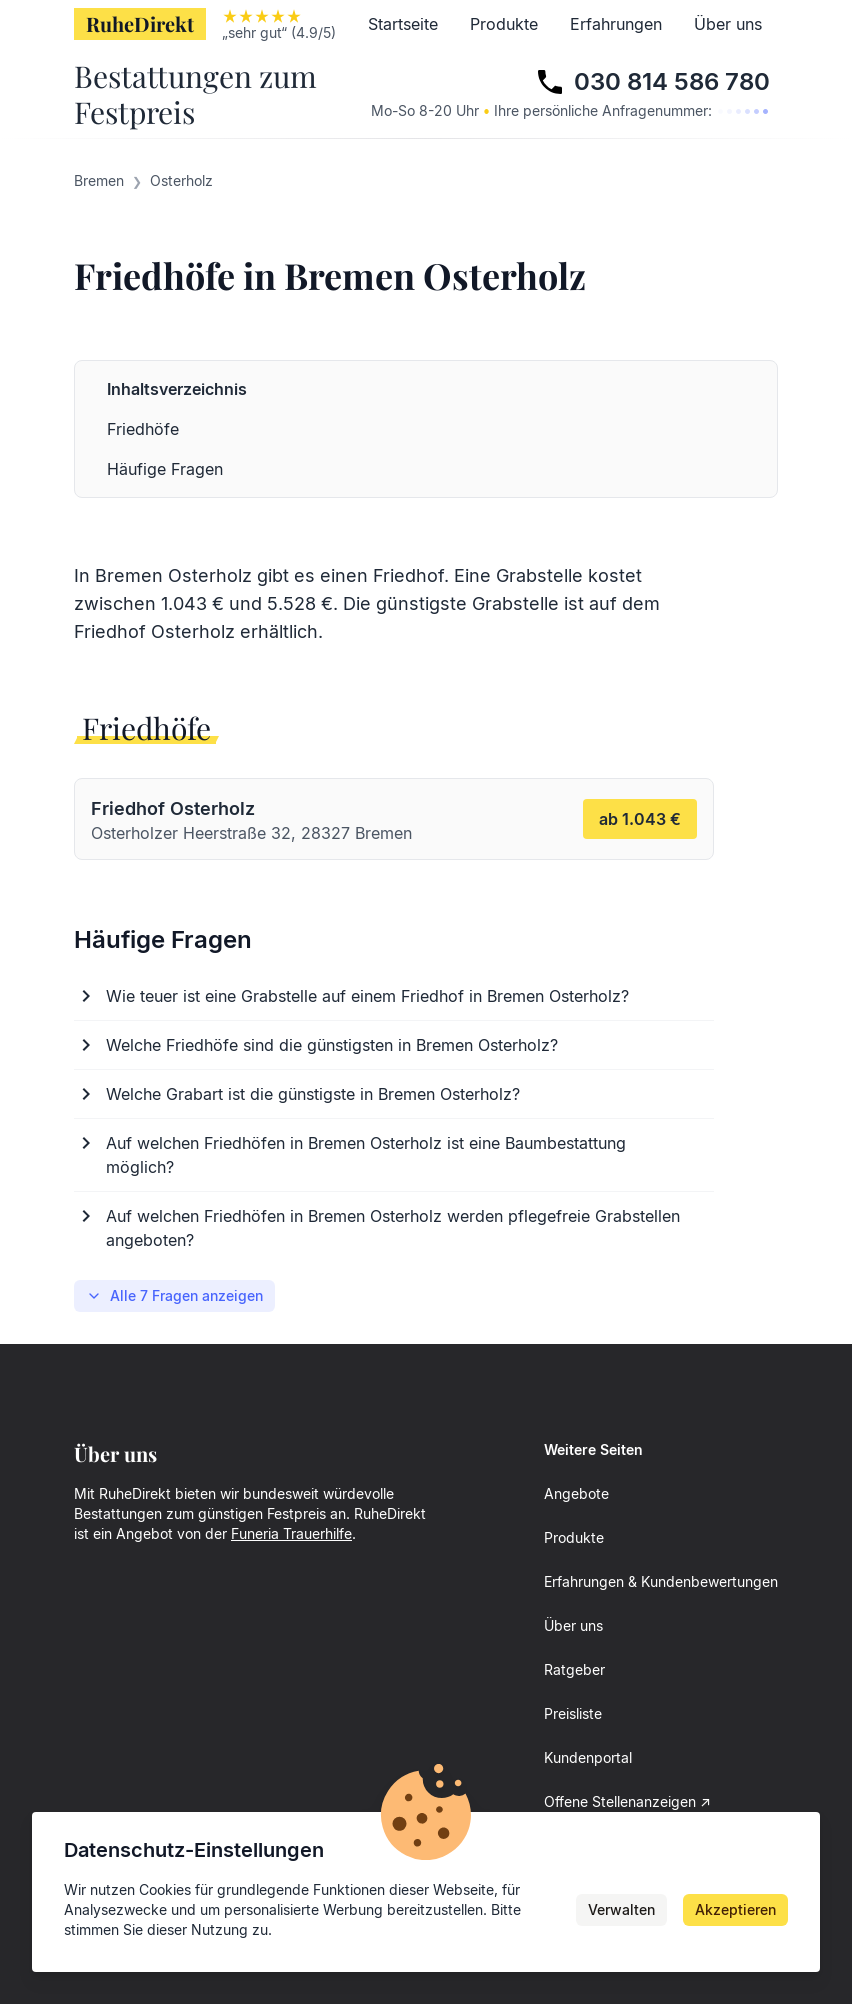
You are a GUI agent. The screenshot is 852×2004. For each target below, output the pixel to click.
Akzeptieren (735, 1909)
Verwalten (621, 1909)
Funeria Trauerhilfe (291, 1533)
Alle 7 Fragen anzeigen (174, 1295)
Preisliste (573, 1713)
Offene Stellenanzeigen (620, 1801)
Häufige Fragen (165, 469)
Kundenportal (588, 1757)
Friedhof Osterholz (154, 631)
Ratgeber (574, 1669)
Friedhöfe (143, 429)
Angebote (576, 1493)
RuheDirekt (140, 23)
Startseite (403, 24)
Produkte (504, 24)
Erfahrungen (616, 24)
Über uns (728, 24)
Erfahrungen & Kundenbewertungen (661, 1581)
